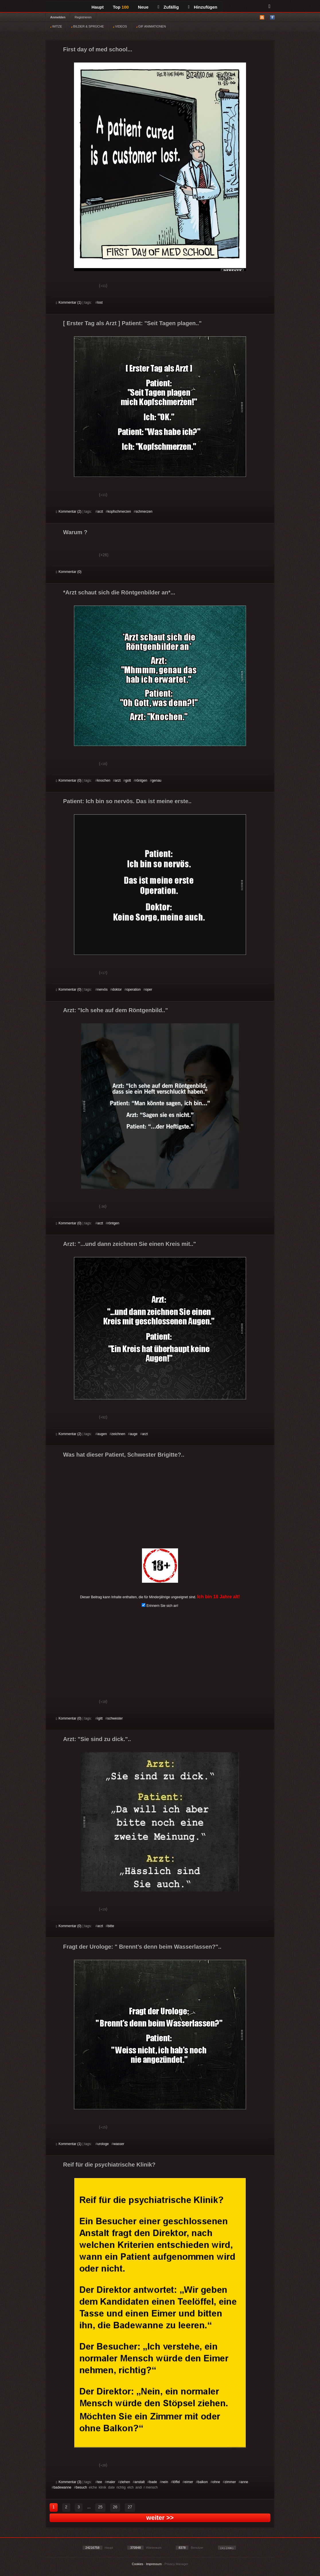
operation (133, 990)
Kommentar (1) (68, 302)
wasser (118, 2144)
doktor (117, 990)
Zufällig (168, 7)
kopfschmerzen (119, 512)
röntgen (141, 780)
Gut (62, 286)
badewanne (62, 2487)
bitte (111, 1926)
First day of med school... (97, 49)
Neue (143, 7)
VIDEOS (120, 26)
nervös (102, 990)
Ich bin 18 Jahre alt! (218, 1596)
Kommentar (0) (68, 572)
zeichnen (118, 1434)
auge (134, 1434)
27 (130, 2507)
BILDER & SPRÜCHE (87, 26)
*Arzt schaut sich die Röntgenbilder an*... (119, 592)
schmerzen (144, 512)
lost (100, 302)
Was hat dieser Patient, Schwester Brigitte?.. (123, 1454)
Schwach (84, 286)
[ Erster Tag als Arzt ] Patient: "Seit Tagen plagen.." (132, 323)
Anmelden (57, 17)
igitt (100, 1718)
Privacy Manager (176, 2564)
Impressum (153, 2564)
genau (156, 780)
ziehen (125, 2482)
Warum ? (75, 532)
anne (244, 2482)
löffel (176, 2482)
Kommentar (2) (68, 512)
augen (102, 1434)
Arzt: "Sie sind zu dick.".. (97, 1739)
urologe (103, 2144)
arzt (100, 512)
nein (164, 2482)
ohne (216, 2482)
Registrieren (83, 17)
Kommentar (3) (68, 2482)
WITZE (56, 26)
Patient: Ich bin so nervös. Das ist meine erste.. (127, 801)
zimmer (230, 2482)
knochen (103, 780)
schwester (115, 1718)
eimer (188, 2482)
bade (153, 2482)
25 (100, 2507)
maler (111, 2482)
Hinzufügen (202, 7)
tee (99, 2482)
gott (128, 780)
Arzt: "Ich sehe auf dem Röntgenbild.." (115, 1010)
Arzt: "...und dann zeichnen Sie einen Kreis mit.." (129, 1244)
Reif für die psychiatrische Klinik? (109, 2164)
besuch (81, 2487)
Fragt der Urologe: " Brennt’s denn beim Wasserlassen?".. (142, 1946)
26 (115, 2507)
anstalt (139, 2482)
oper (148, 990)
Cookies (137, 2564)
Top (121, 7)
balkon (203, 2482)
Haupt (97, 7)
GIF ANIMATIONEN (151, 26)
